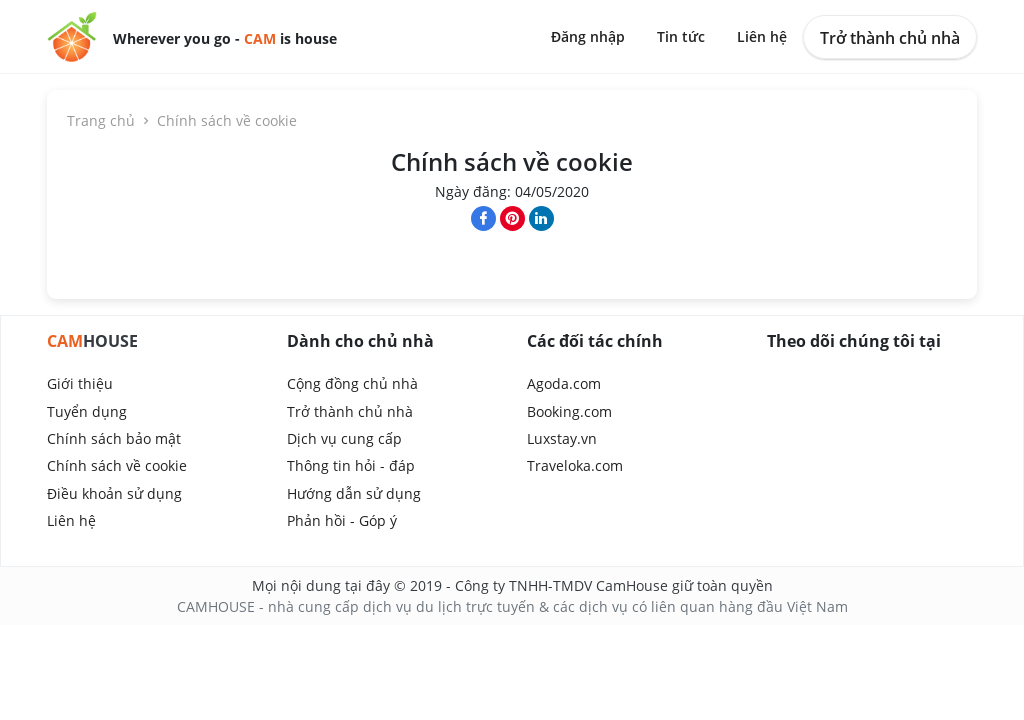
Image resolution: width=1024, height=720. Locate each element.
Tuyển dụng (87, 411)
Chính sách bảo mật (114, 438)
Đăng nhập (588, 36)
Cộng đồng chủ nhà (352, 383)
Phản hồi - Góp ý (342, 520)
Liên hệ (762, 36)
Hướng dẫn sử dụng (354, 493)
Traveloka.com (575, 465)
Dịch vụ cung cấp (344, 438)
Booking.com (569, 411)
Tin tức (681, 36)
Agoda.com (564, 383)
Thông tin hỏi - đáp (351, 465)
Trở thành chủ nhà (890, 38)
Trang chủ (110, 120)
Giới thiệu (80, 383)
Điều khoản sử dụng (114, 493)
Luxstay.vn (562, 438)
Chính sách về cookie (117, 465)
